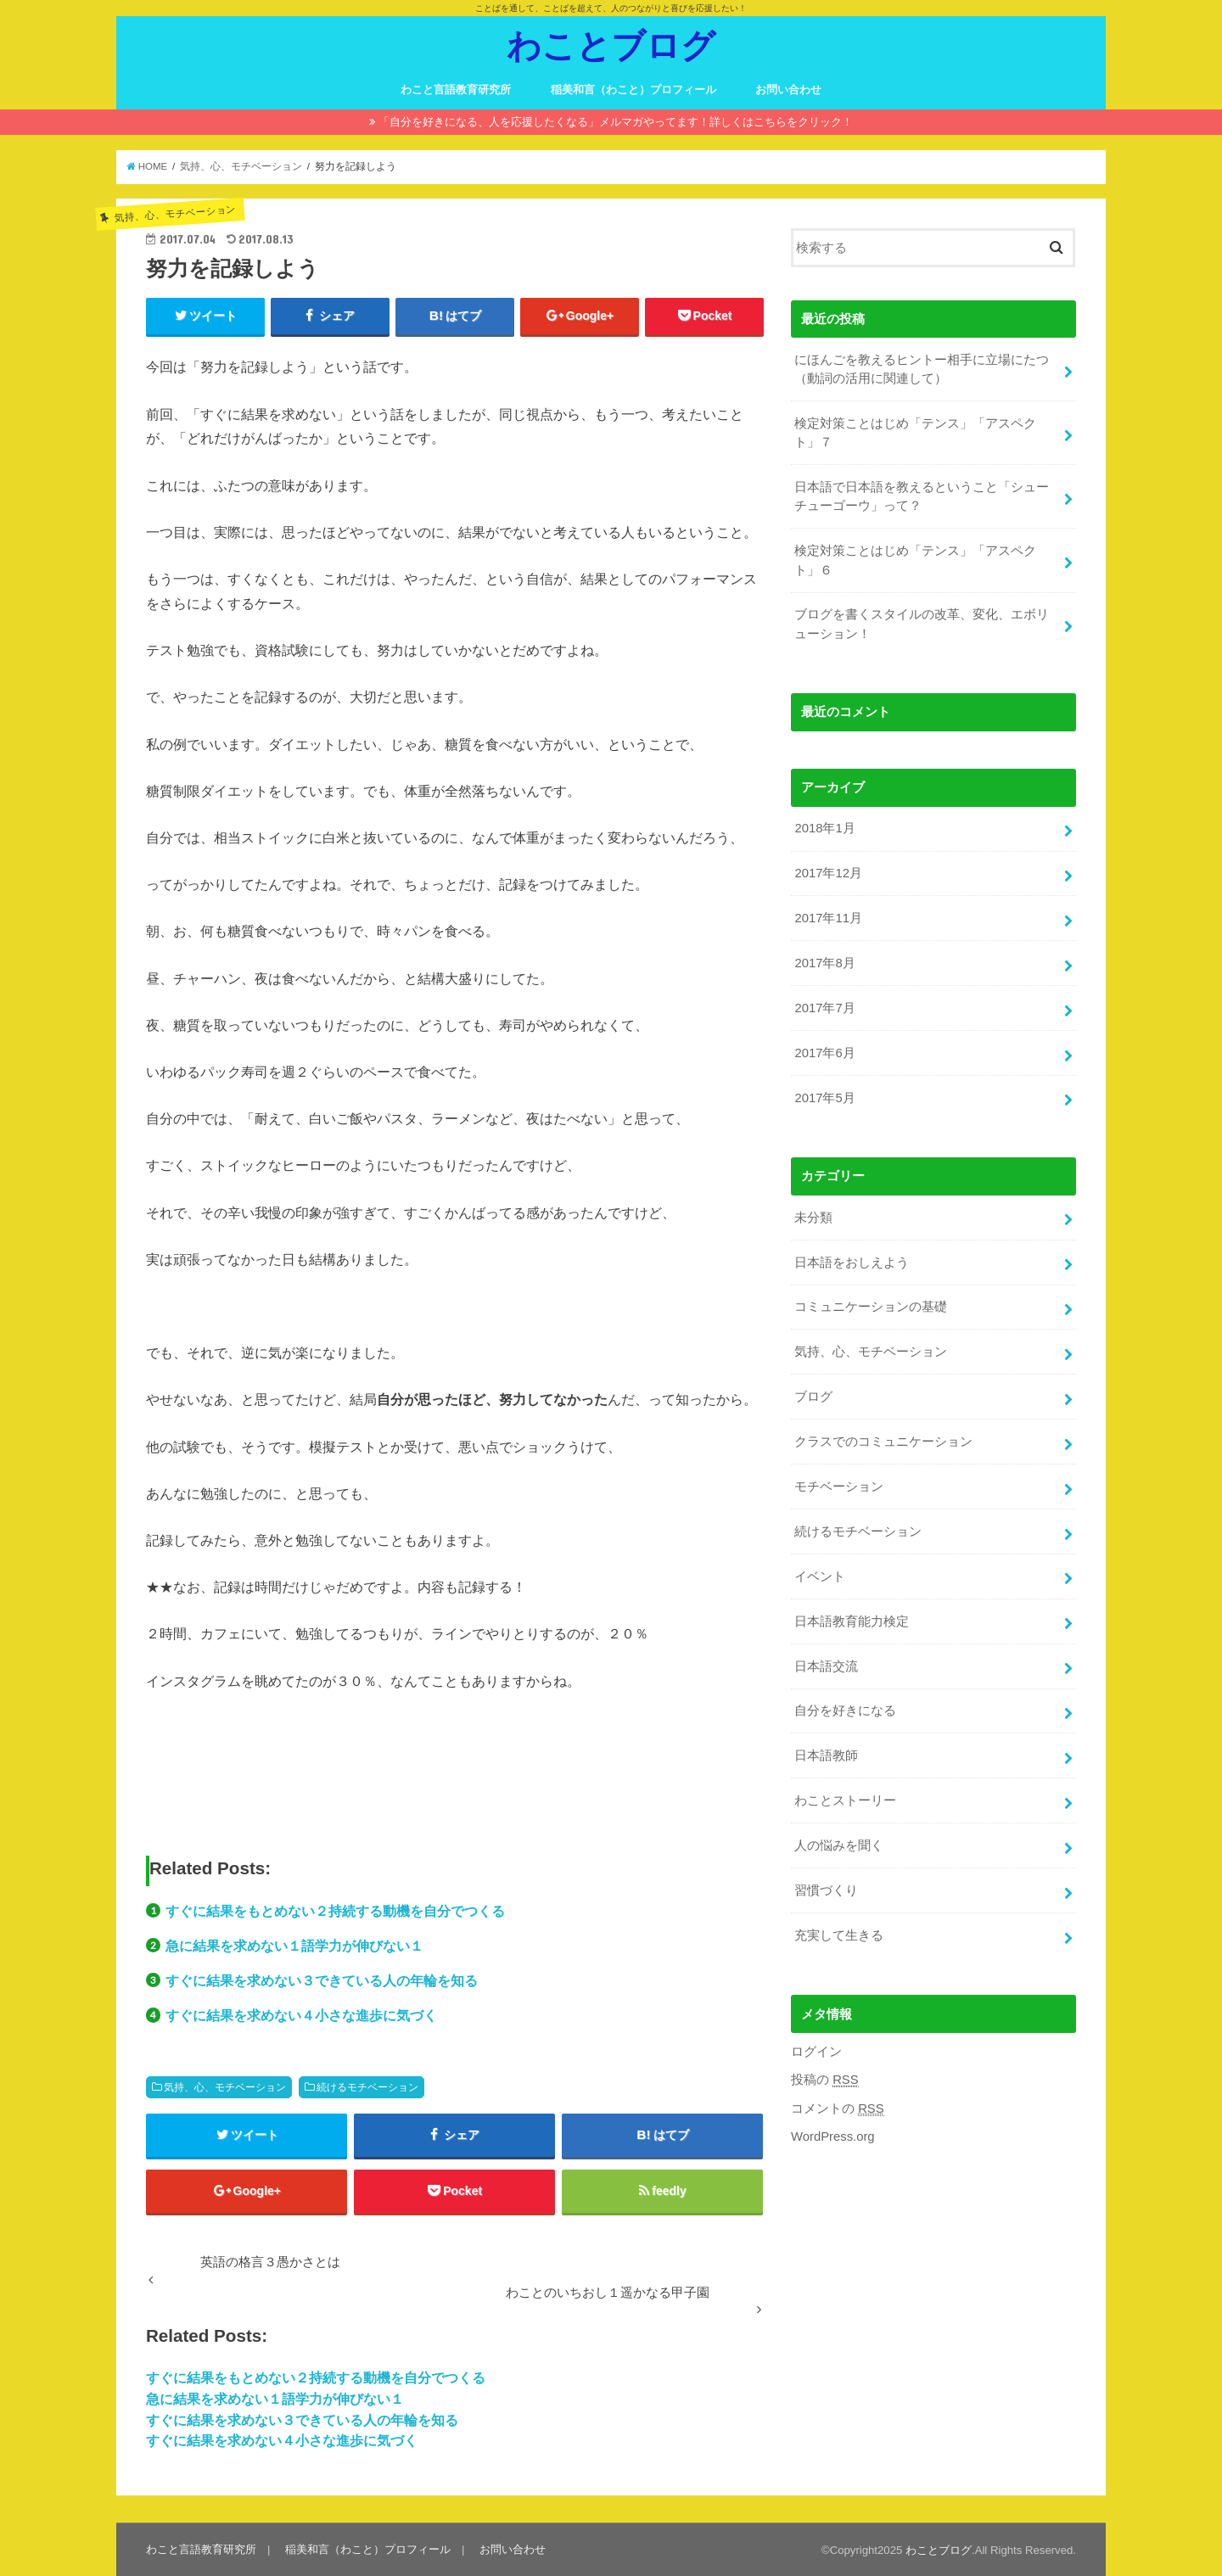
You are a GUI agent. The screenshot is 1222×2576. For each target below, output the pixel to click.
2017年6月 (824, 1053)
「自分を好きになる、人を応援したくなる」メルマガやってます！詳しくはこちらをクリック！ (615, 121)
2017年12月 (827, 873)
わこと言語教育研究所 (456, 89)
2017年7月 (824, 1008)
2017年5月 (824, 1098)
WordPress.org (833, 2136)
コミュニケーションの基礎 (870, 1306)
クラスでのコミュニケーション (883, 1441)
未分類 (813, 1217)
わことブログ (611, 44)
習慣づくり (826, 1890)
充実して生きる (838, 1935)
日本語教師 (826, 1755)
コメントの (837, 2109)
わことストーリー (845, 1800)
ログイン (816, 2051)
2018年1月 (824, 828)
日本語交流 (826, 1666)
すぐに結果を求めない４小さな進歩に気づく (301, 2015)
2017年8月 (824, 963)
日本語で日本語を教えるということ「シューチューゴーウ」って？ (921, 496)
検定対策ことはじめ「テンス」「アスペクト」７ (915, 433)
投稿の (825, 2080)
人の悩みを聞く (838, 1845)
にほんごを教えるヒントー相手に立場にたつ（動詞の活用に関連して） (921, 369)
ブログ (813, 1396)
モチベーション (838, 1486)
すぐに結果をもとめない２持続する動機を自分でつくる (335, 1910)
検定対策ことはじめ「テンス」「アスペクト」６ (915, 560)
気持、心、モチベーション (225, 2087)
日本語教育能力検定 (851, 1621)
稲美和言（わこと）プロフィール (633, 89)
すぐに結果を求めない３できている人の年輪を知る (321, 1980)
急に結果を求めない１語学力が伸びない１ (294, 1945)
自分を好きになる (845, 1710)
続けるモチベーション (367, 2087)
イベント (819, 1576)
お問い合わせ (788, 89)
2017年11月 (827, 918)
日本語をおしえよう (851, 1262)
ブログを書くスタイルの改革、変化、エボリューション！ (921, 624)
